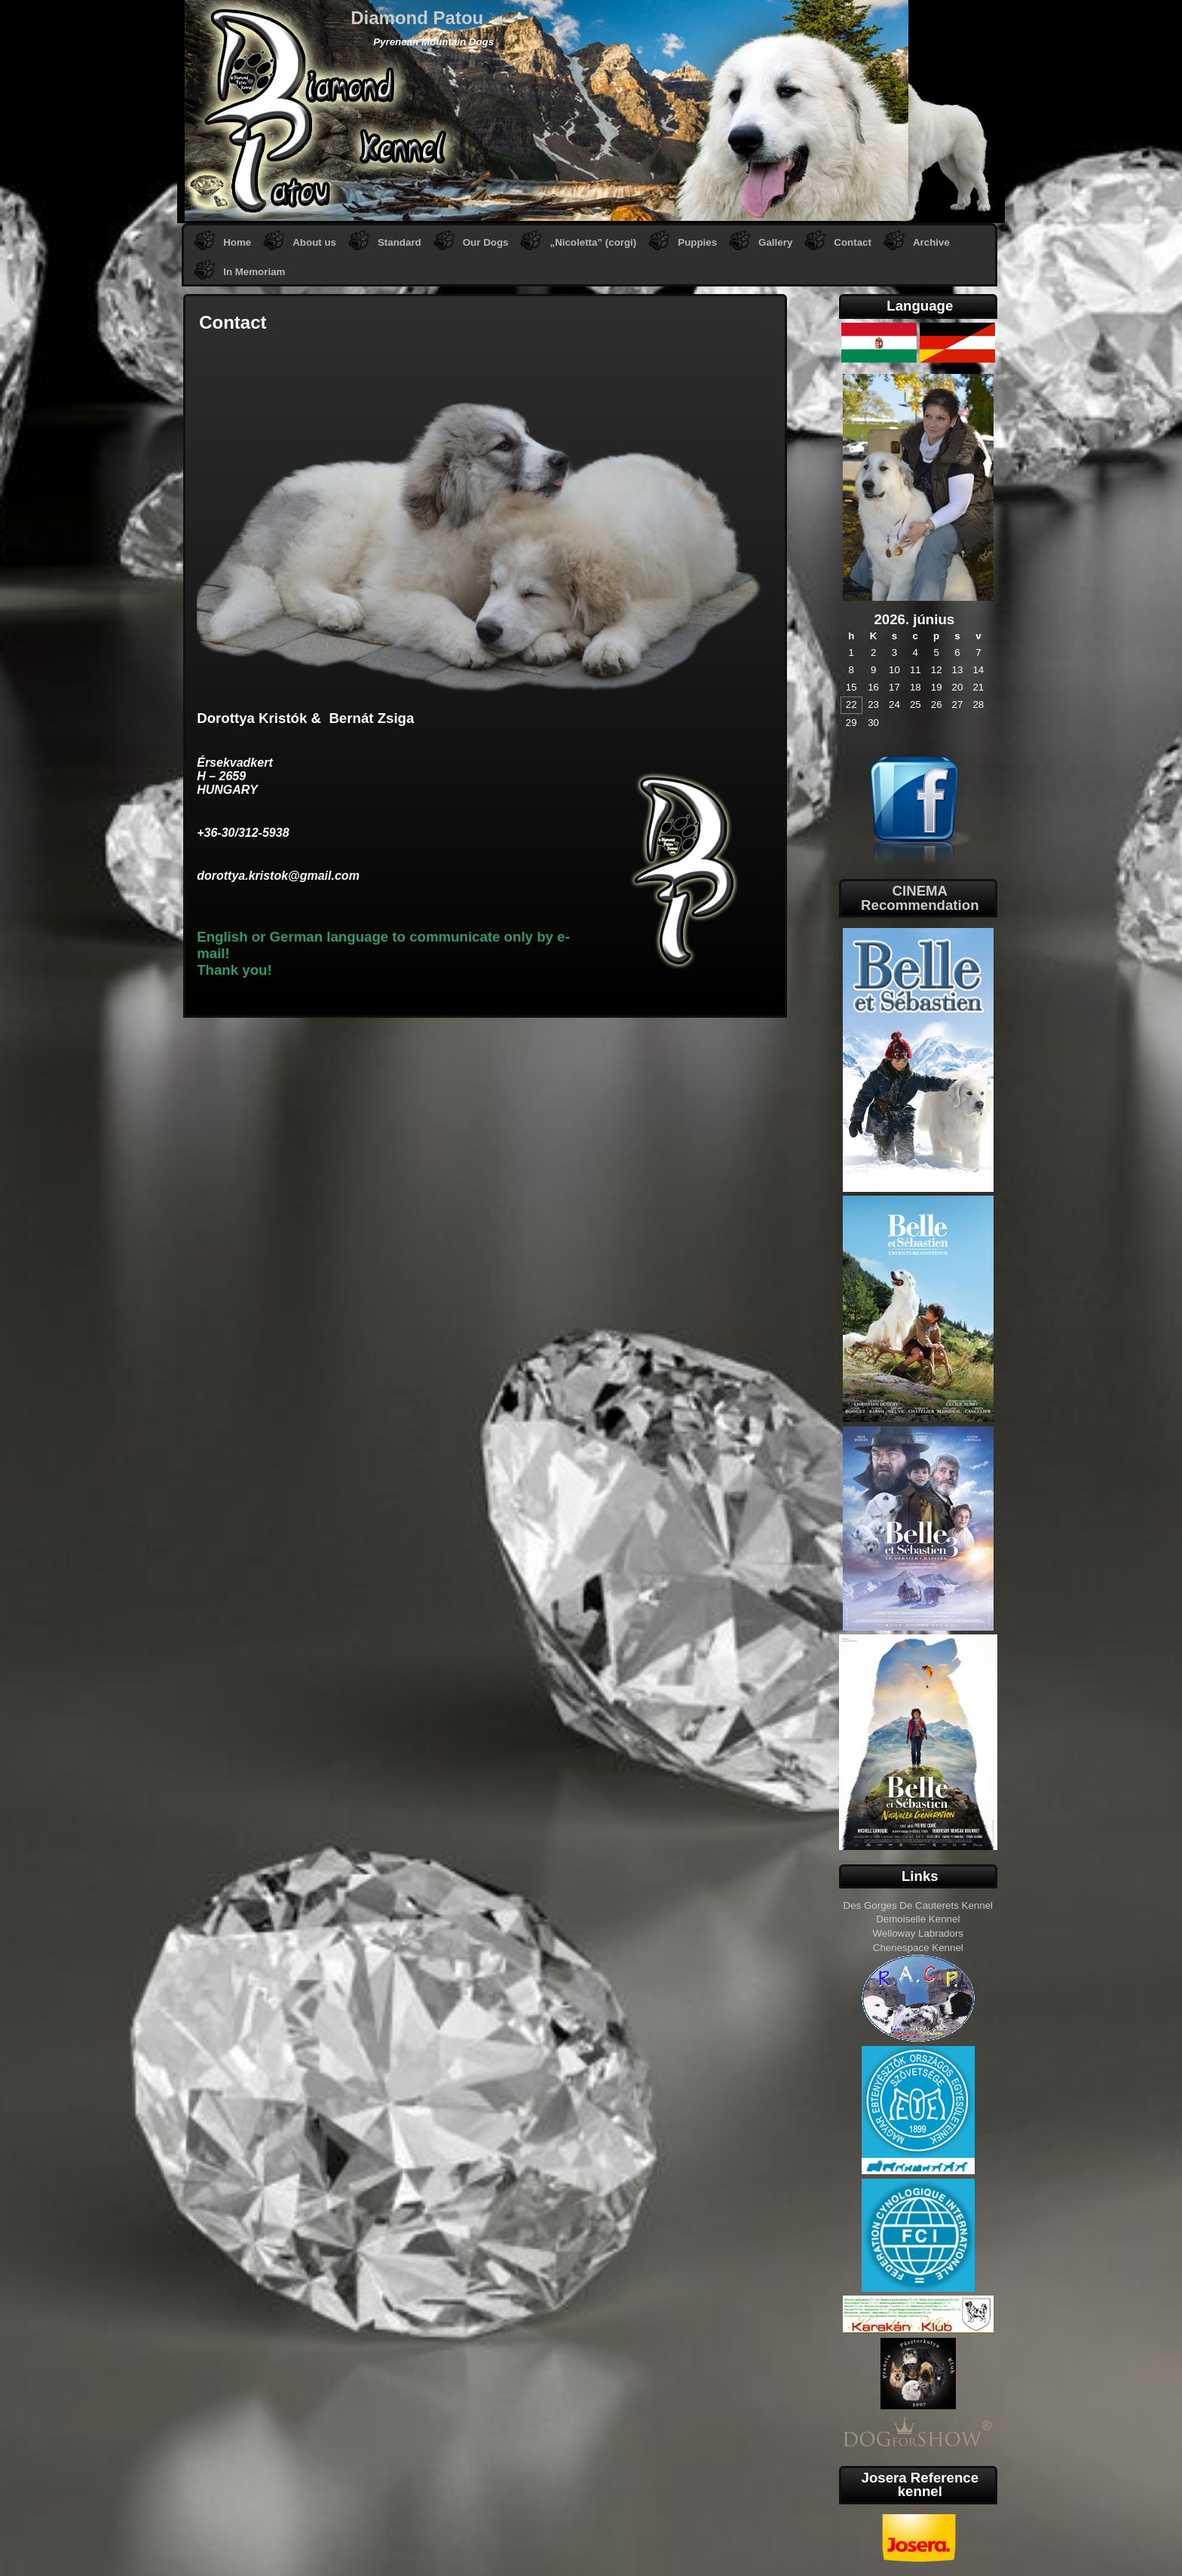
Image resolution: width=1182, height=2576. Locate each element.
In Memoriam (254, 271)
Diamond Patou (417, 18)
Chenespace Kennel (918, 1947)
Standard (399, 242)
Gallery (775, 242)
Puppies (697, 242)
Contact (852, 242)
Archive (931, 242)
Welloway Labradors (918, 1933)
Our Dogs (486, 242)
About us (314, 242)
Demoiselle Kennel (918, 1919)
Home (237, 242)
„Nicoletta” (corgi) (593, 242)
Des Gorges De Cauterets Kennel (919, 1905)
